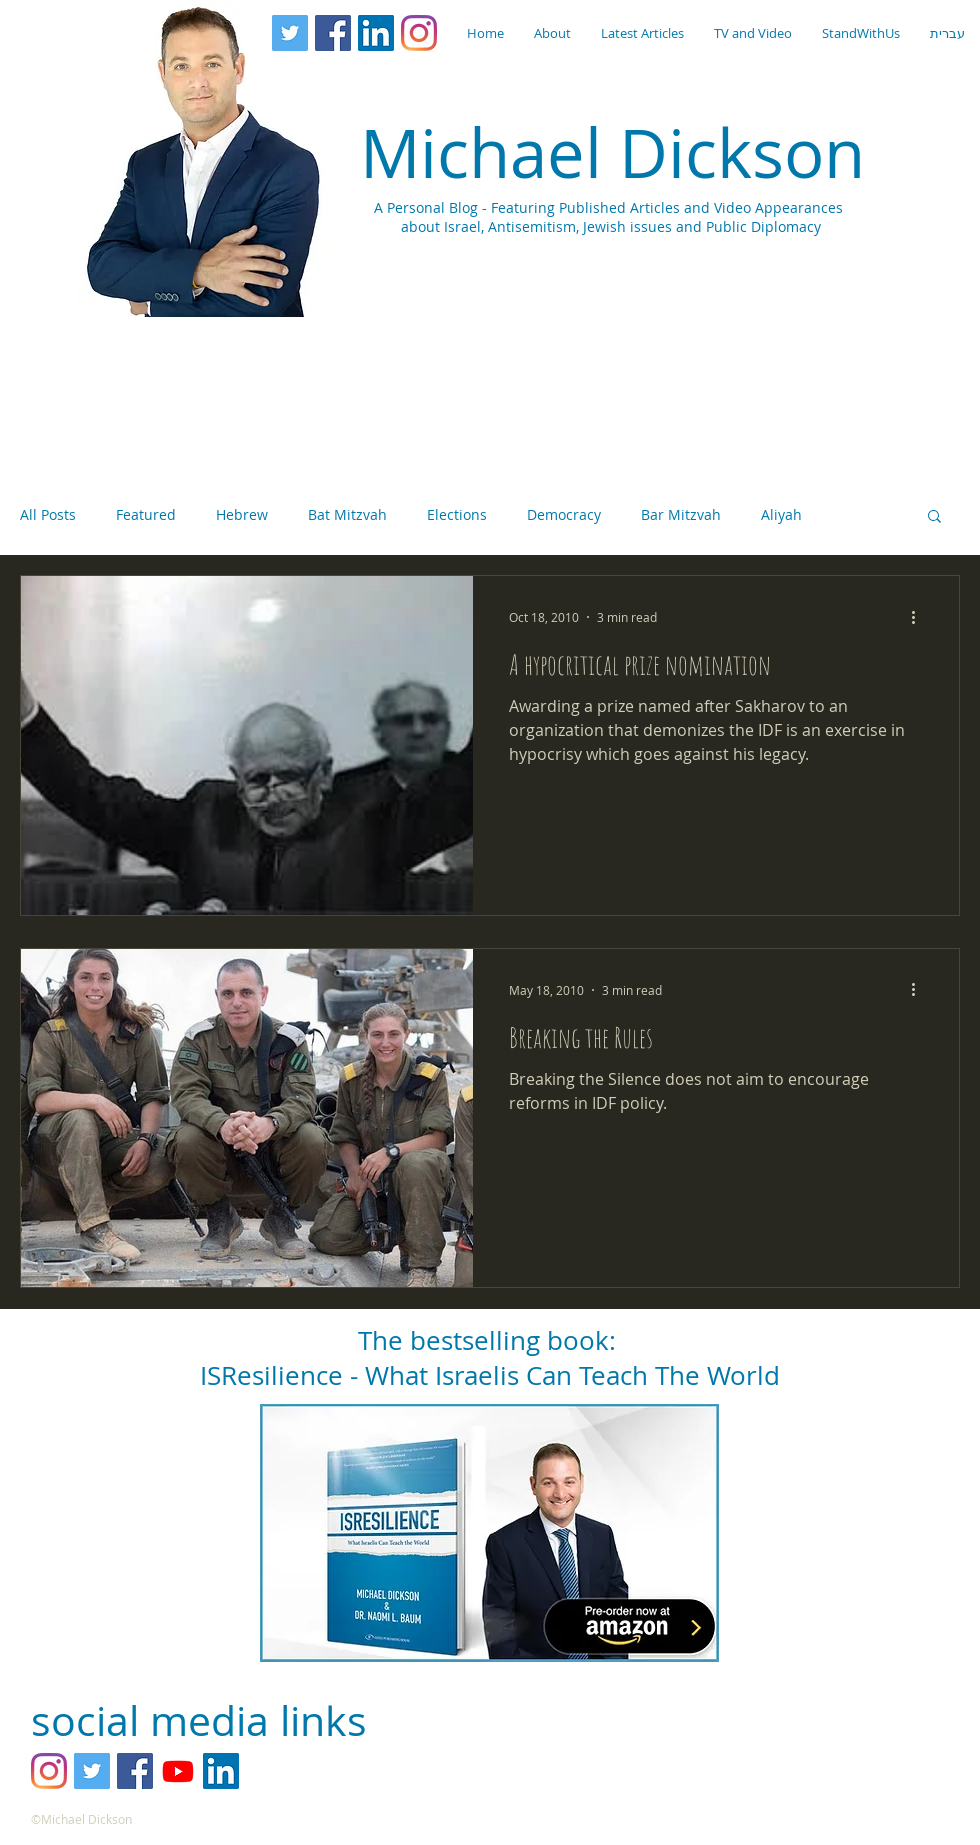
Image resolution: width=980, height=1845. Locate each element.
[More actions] (920, 617)
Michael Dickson (612, 152)
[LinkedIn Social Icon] (376, 33)
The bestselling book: (490, 1340)
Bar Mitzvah (681, 514)
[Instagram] (419, 33)
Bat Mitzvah (347, 514)
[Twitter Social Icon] (290, 33)
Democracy (564, 514)
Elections (457, 514)
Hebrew (242, 514)
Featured (146, 514)
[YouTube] (178, 1771)
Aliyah (781, 514)
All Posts (48, 514)
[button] (934, 517)
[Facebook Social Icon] (333, 33)
